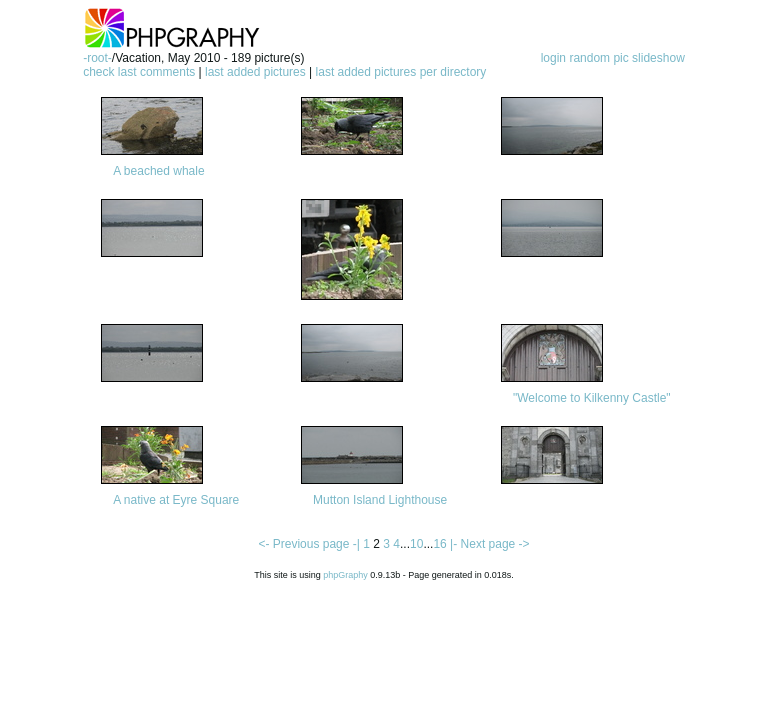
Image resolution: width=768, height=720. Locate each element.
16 (439, 544)
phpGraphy (345, 575)
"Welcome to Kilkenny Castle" (592, 398)
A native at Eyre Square (176, 500)
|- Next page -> (490, 544)
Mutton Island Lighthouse (380, 500)
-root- (97, 58)
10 (416, 544)
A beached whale (158, 171)
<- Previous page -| (310, 544)
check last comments (139, 72)
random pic (598, 58)
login (553, 58)
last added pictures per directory (401, 72)
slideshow (658, 58)
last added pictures (255, 72)
